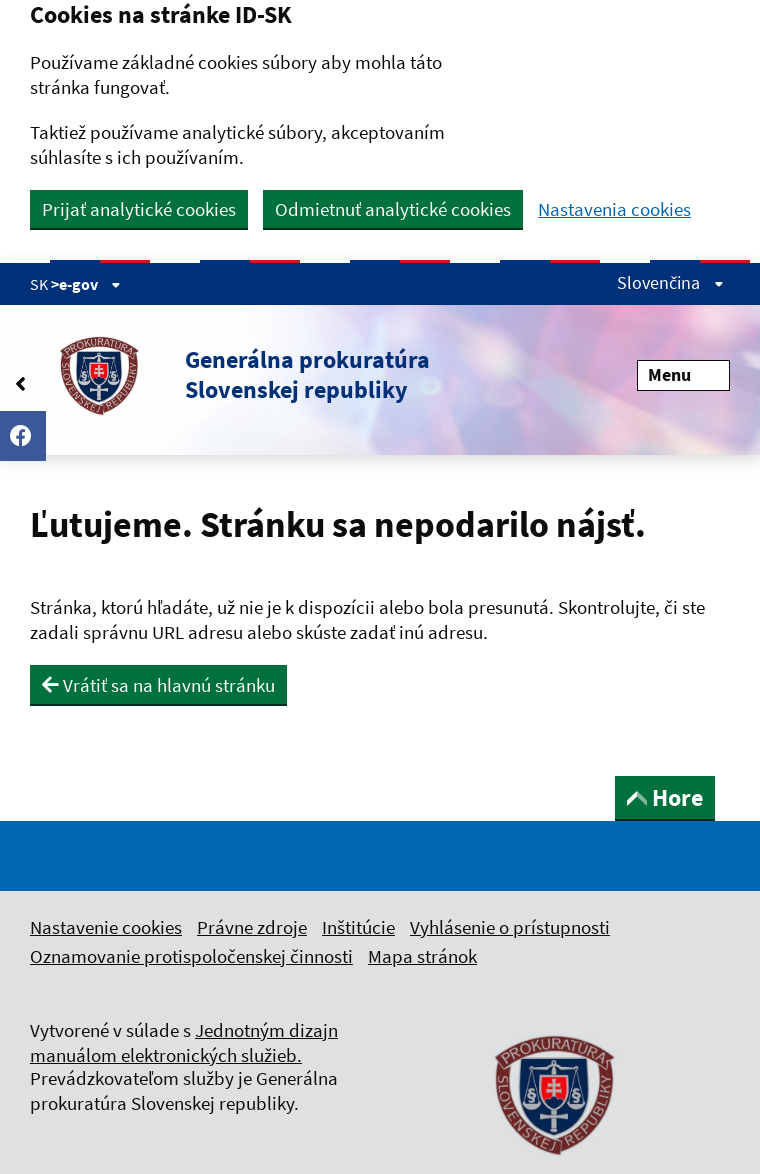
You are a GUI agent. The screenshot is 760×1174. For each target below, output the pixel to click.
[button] (230, 375)
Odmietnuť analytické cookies (393, 209)
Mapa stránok (422, 956)
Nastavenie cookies (106, 927)
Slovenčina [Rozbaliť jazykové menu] (670, 282)
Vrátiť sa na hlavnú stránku (158, 685)
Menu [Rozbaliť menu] (683, 374)
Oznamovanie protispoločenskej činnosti (191, 956)
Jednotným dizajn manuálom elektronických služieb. (184, 1042)
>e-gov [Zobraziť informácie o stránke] (86, 284)
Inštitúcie (358, 927)
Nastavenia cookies (614, 209)
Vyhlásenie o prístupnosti (510, 927)
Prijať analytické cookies (139, 209)
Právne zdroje (252, 927)
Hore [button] (665, 797)
